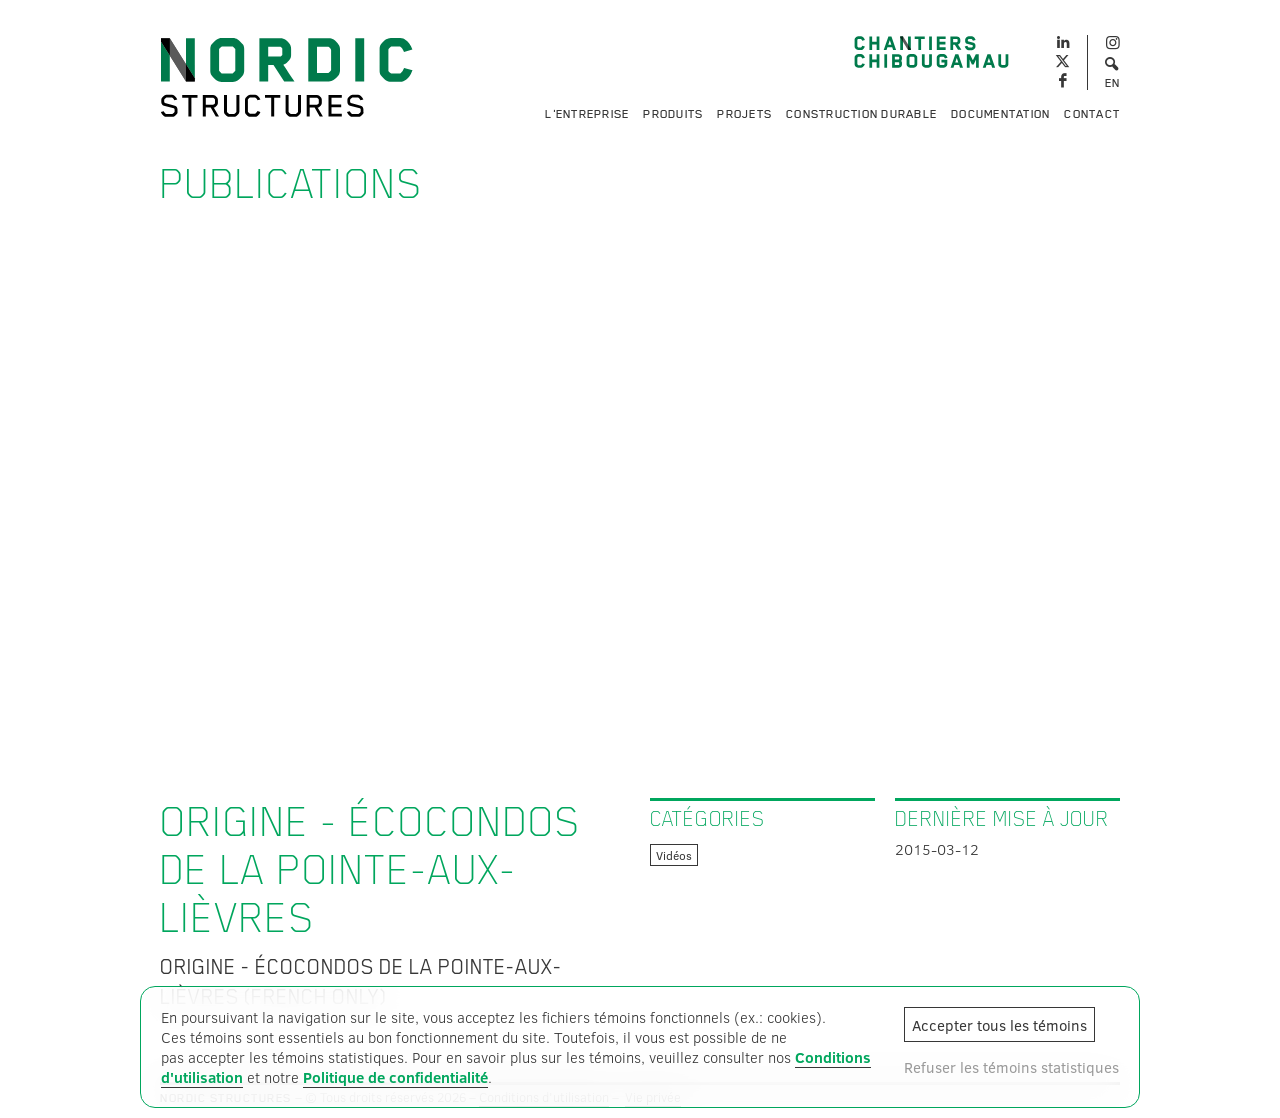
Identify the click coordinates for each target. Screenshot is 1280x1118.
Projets (744, 114)
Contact (1092, 114)
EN (1113, 83)
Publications (291, 184)
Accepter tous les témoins (999, 1025)
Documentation (1000, 114)
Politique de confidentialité (395, 1077)
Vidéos (674, 855)
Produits (673, 114)
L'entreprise (587, 114)
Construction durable (861, 114)
